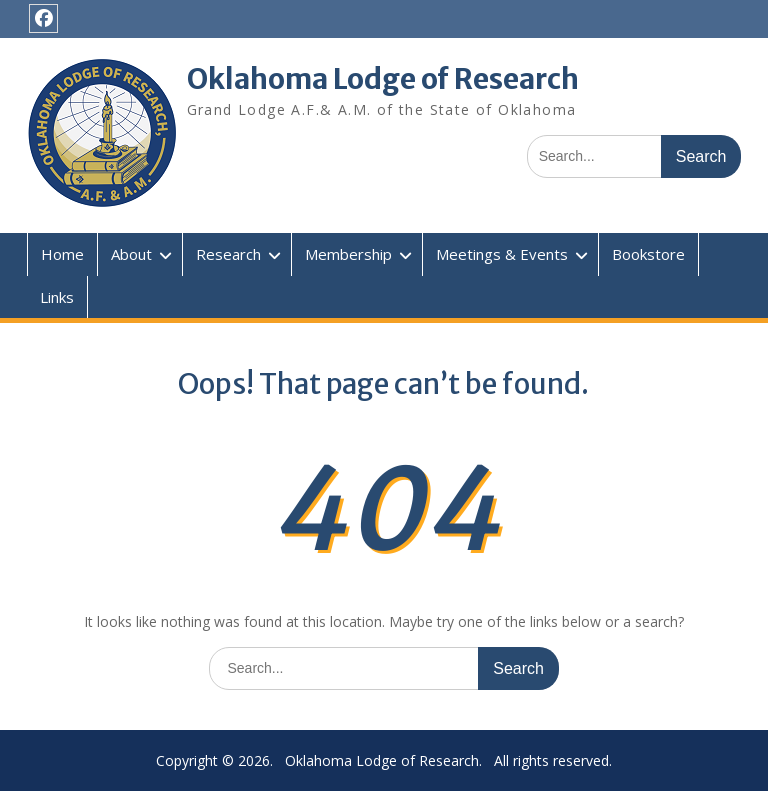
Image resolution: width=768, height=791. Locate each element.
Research (228, 254)
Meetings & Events (502, 254)
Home (62, 254)
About (131, 254)
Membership (348, 254)
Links (57, 297)
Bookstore (648, 254)
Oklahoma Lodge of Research (383, 79)
